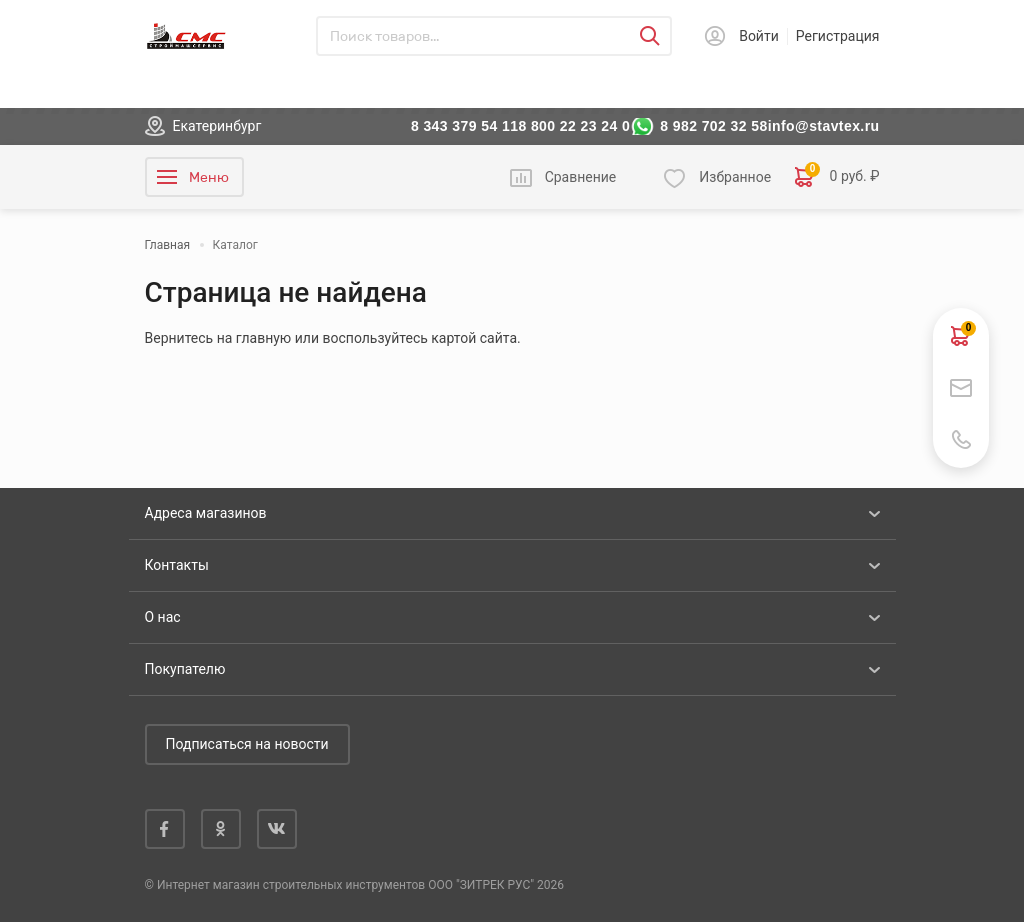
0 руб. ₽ (837, 177)
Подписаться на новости (247, 744)
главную (263, 338)
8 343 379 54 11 (465, 126)
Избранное (735, 177)
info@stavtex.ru (824, 126)
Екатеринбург (217, 126)
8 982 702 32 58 (714, 126)
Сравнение (581, 177)
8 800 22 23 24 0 (574, 126)
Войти (759, 36)
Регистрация (838, 36)
